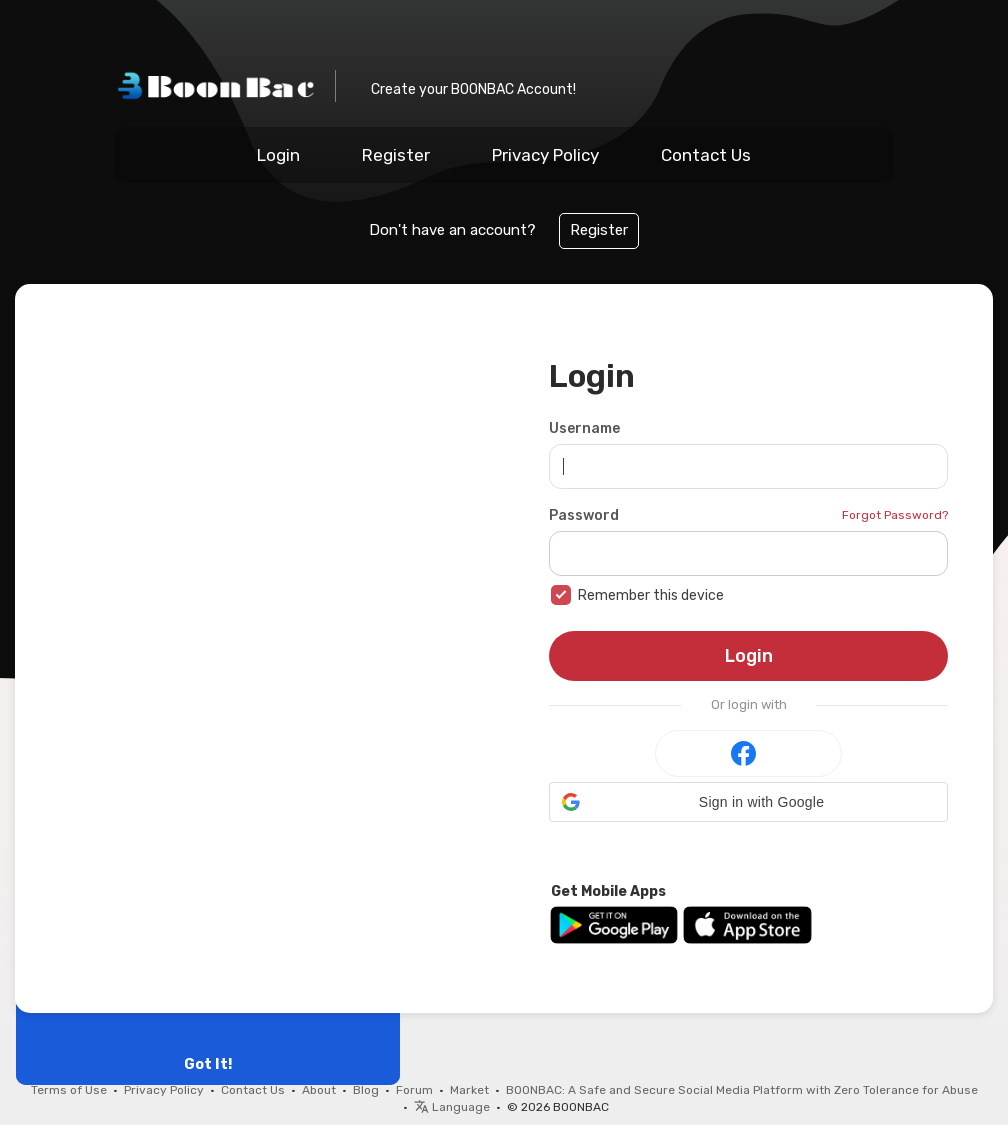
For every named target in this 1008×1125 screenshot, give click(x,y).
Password (584, 515)
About (319, 1090)
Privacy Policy (545, 155)
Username (584, 428)
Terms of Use (69, 1090)
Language (452, 1107)
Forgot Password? (895, 515)
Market (469, 1090)
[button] (748, 802)
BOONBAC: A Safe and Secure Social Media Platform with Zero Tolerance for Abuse (742, 1090)
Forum (414, 1090)
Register (396, 155)
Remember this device (651, 595)
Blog (366, 1090)
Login (278, 155)
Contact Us (706, 155)
